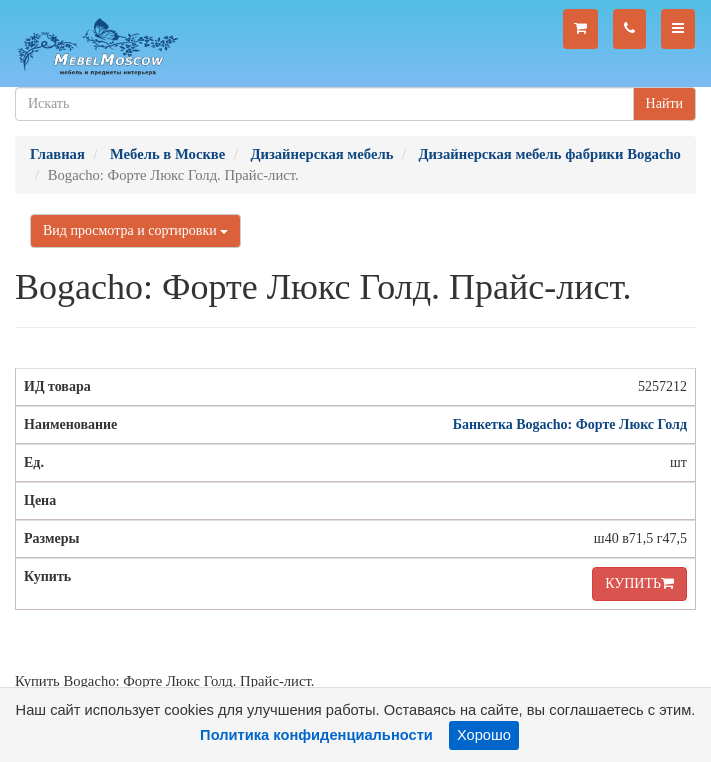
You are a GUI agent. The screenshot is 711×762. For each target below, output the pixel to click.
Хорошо (484, 735)
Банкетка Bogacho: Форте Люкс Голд (570, 424)
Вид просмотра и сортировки (135, 230)
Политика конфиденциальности (316, 735)
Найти (664, 103)
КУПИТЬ (639, 583)
